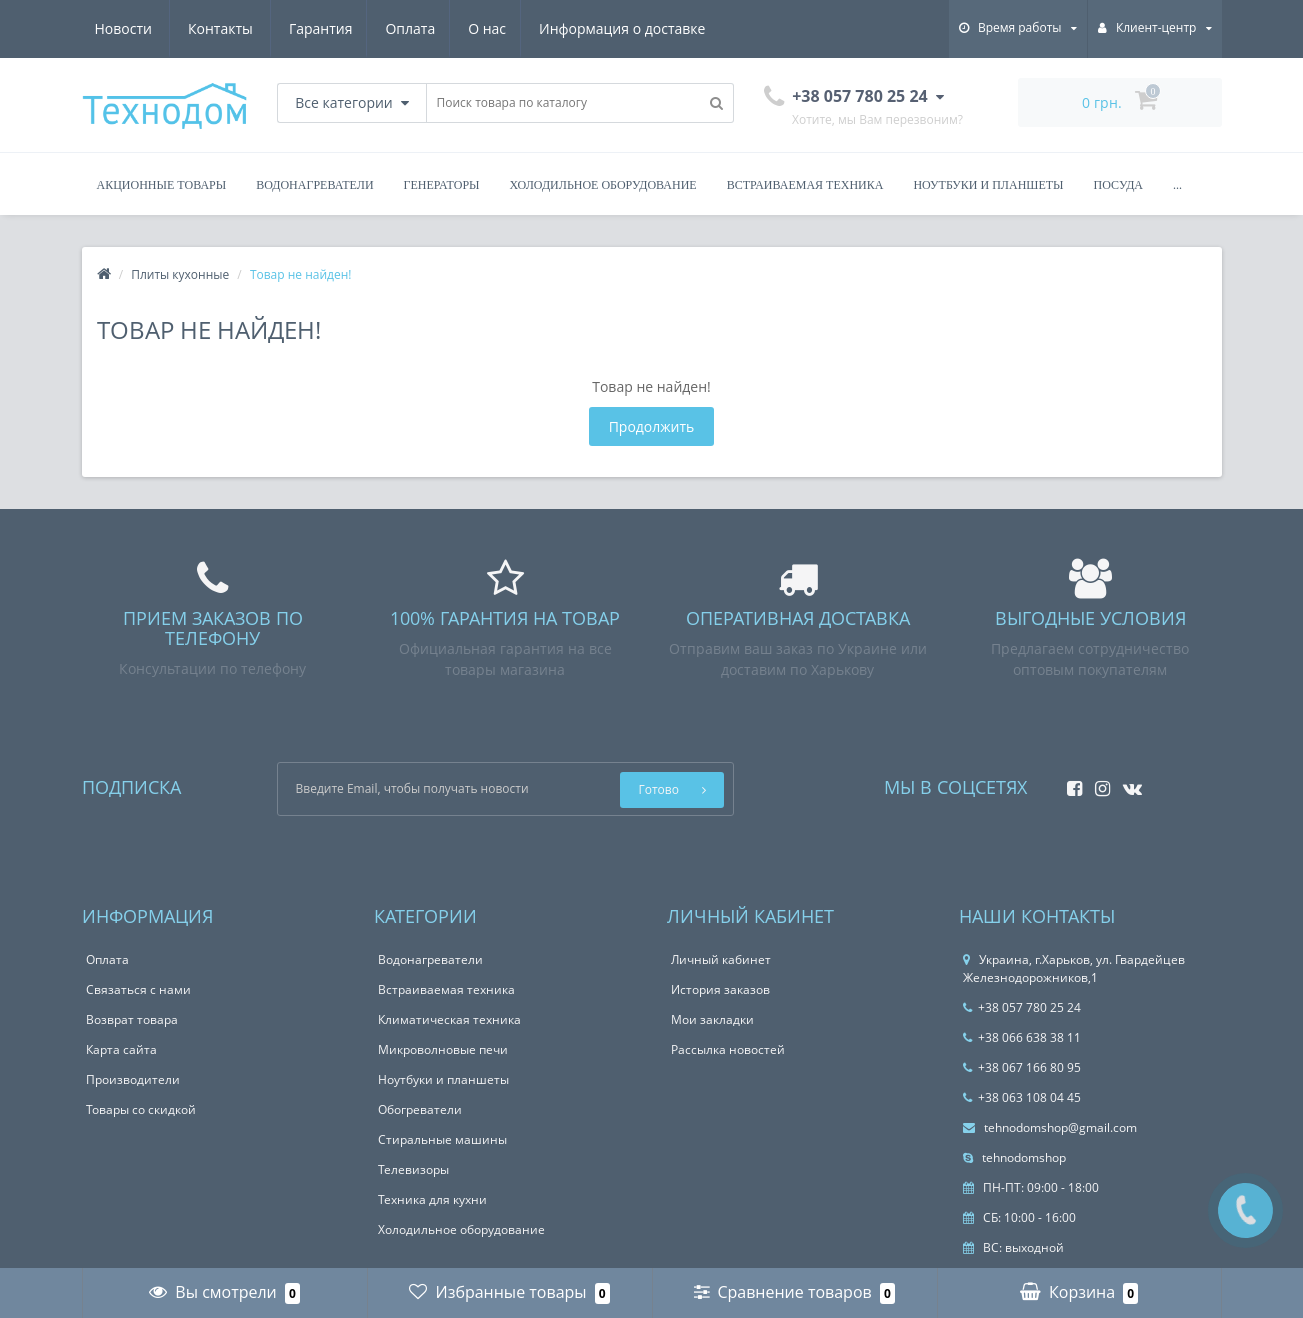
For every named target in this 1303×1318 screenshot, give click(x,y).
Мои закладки (712, 1019)
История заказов (720, 989)
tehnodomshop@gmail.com (1050, 1127)
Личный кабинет (721, 959)
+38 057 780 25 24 (1022, 1007)
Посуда (1118, 185)
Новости (584, 28)
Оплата (219, 28)
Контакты (682, 28)
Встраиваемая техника (805, 185)
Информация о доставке (437, 28)
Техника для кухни (432, 1199)
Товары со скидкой (141, 1109)
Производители (133, 1079)
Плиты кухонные (180, 274)
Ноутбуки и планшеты (988, 185)
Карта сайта (121, 1049)
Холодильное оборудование (603, 185)
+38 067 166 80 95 (1022, 1067)
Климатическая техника (449, 1019)
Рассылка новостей (728, 1049)
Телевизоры (413, 1169)
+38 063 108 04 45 (1022, 1097)
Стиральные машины (442, 1139)
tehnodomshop (1014, 1157)
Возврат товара (132, 1019)
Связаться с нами (138, 989)
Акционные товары (162, 185)
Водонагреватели (314, 185)
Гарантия (127, 28)
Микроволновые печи (443, 1049)
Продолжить (652, 426)
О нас (299, 28)
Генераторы (442, 185)
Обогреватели (420, 1109)
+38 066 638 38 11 (1022, 1037)
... (1177, 185)
